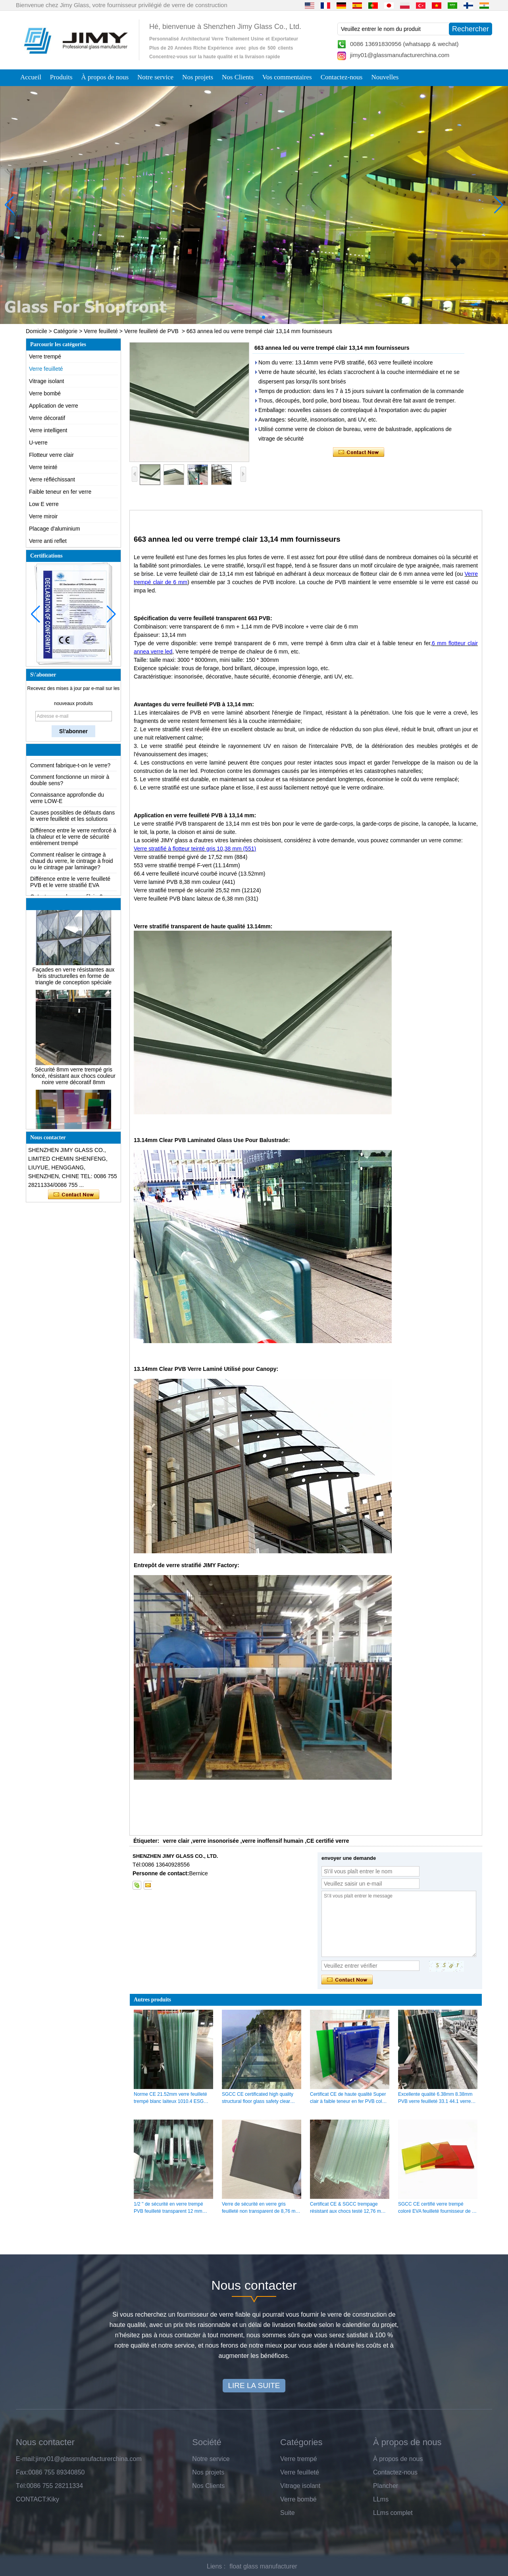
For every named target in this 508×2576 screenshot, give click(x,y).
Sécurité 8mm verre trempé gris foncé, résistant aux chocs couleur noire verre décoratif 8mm (73, 1090)
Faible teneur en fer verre (60, 492)
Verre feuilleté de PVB (151, 331)
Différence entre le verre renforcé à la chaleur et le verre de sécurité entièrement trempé (73, 852)
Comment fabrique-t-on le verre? (70, 781)
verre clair (176, 1841)
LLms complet (393, 2512)
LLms (381, 2499)
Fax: (22, 2472)
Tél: (21, 2485)
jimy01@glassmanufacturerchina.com (399, 55)
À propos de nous (105, 77)
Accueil (30, 77)
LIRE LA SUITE (254, 2385)
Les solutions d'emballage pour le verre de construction (71, 766)
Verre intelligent (48, 430)
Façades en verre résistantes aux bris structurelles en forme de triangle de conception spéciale (74, 990)
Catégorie (66, 331)
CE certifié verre (327, 1841)
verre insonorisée (215, 1841)
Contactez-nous (342, 77)
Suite (287, 2512)
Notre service (155, 77)
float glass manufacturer (263, 2566)
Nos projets (197, 77)
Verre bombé (45, 393)
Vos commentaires (287, 77)
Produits (61, 77)
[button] (238, 317)
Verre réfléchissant (52, 479)
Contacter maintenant (73, 1195)
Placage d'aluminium (54, 528)
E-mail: (26, 2458)
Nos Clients (238, 77)
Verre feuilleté (101, 331)
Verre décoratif (47, 418)
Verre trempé (45, 356)
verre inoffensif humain (272, 1841)
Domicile (36, 331)
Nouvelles (384, 77)
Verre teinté (43, 467)
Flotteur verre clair (51, 455)
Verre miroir (43, 516)
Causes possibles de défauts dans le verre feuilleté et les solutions (72, 831)
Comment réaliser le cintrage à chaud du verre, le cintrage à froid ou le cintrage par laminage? (71, 876)
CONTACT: (31, 2499)
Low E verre (44, 504)
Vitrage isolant (46, 381)
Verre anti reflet (48, 541)
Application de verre (53, 405)
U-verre (38, 442)
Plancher (385, 2485)
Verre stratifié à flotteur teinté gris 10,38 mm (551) (195, 848)
